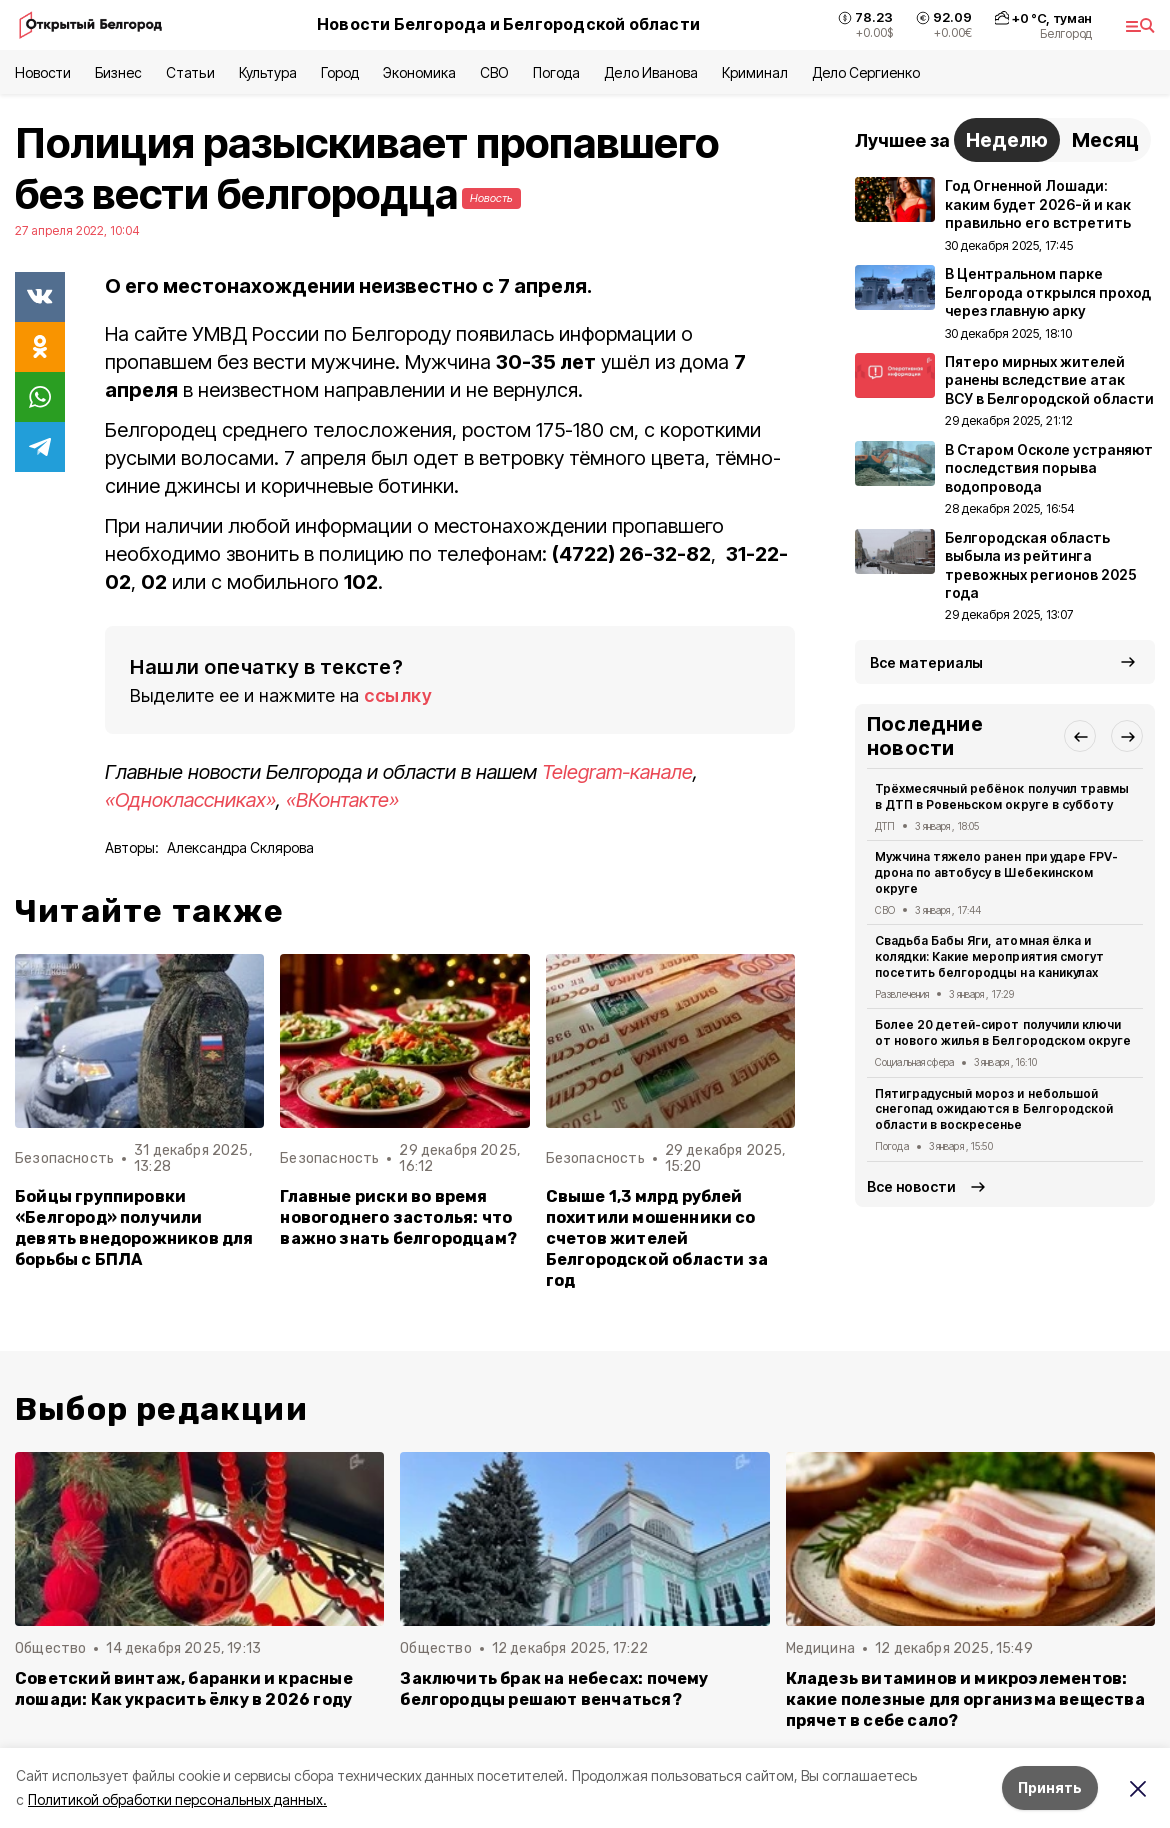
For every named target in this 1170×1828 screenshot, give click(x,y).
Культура (268, 72)
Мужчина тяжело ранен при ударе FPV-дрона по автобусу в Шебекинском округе (996, 872)
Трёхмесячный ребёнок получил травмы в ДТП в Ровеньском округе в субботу (1002, 796)
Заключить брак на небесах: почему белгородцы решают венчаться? (554, 1689)
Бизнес (118, 72)
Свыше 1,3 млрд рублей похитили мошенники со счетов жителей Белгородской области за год (657, 1238)
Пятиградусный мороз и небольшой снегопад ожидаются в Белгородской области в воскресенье (994, 1109)
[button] (1080, 736)
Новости (43, 72)
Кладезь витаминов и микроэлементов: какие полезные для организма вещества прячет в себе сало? (965, 1699)
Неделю (1007, 140)
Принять (1050, 1787)
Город (340, 72)
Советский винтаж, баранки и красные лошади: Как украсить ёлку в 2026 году (184, 1689)
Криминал (755, 72)
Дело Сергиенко (866, 72)
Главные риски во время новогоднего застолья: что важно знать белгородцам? (398, 1217)
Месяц (1105, 140)
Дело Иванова (650, 72)
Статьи (190, 72)
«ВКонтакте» (342, 800)
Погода (556, 72)
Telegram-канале (617, 772)
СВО (494, 72)
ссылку (398, 695)
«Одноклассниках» (190, 800)
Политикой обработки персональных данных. (177, 1799)
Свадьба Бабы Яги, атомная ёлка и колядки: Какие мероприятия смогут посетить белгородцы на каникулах (989, 956)
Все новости (911, 1186)
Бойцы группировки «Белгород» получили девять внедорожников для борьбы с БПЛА (134, 1228)
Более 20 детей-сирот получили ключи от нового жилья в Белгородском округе (1003, 1032)
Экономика (419, 72)
